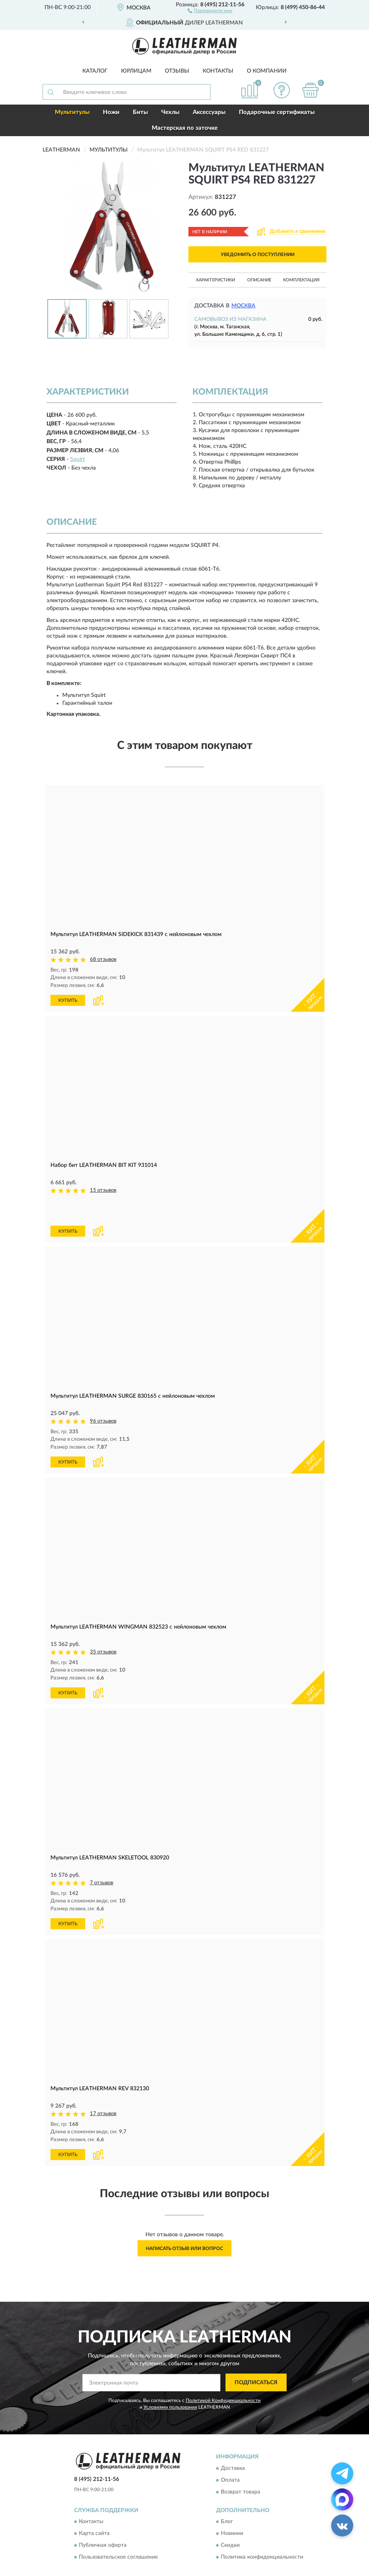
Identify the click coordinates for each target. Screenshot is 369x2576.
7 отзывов (101, 1854)
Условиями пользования (170, 2378)
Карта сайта (94, 2504)
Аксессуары (209, 112)
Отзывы (177, 71)
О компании (267, 71)
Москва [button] (243, 306)
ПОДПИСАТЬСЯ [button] (256, 2354)
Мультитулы (72, 112)
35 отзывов (103, 1624)
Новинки (232, 2504)
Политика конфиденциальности (262, 2528)
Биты (140, 112)
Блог (227, 2493)
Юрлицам (136, 71)
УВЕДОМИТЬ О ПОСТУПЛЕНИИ (257, 254)
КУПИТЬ (67, 999)
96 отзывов (103, 1394)
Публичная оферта (103, 2516)
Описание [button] (259, 280)
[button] (210, 10)
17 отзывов (103, 2085)
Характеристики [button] (215, 280)
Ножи (111, 112)
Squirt (77, 459)
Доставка (233, 2439)
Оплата (230, 2451)
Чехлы (170, 112)
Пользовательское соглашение (118, 2528)
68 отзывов (103, 959)
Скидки (230, 2516)
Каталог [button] (95, 71)
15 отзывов (103, 1190)
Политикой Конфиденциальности (223, 2371)
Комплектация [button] (301, 280)
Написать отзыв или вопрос (184, 2219)
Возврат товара (240, 2463)
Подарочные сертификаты (277, 112)
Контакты (218, 71)
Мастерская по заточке (185, 128)
